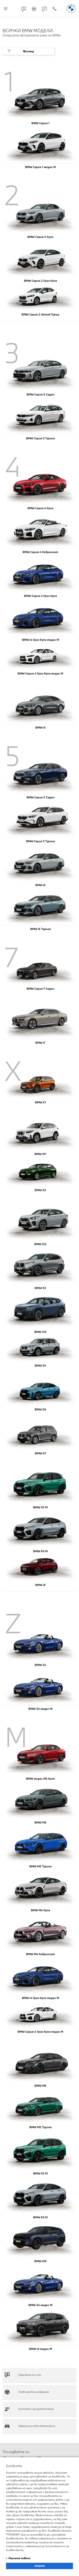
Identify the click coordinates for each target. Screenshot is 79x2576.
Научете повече (19, 2558)
